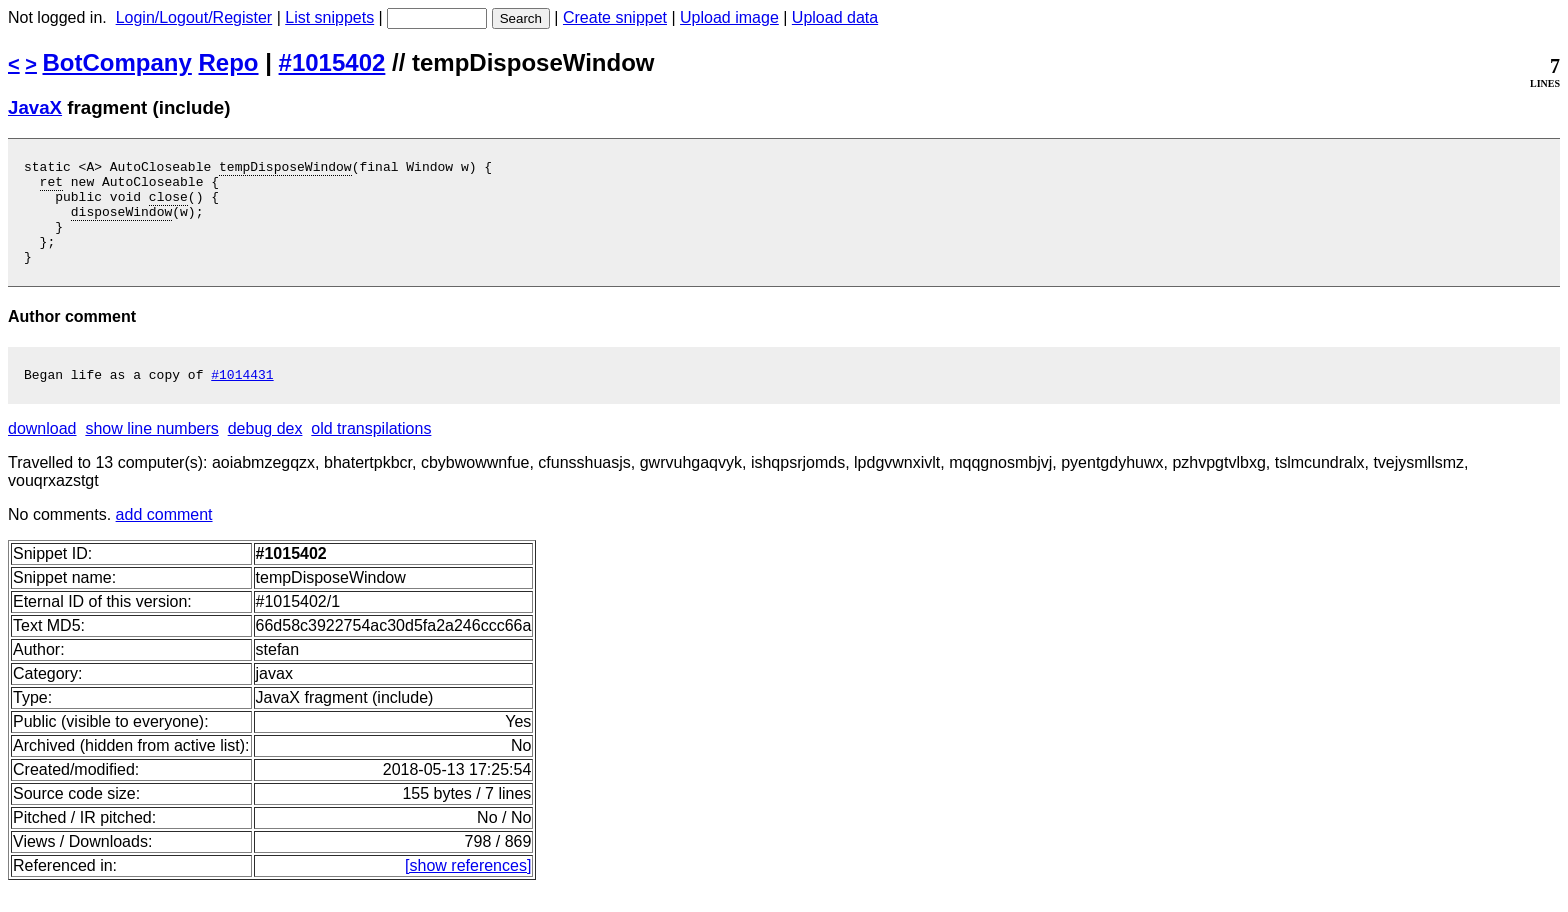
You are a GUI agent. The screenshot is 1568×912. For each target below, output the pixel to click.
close (168, 205)
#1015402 (332, 62)
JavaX (35, 107)
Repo (229, 62)
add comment (164, 538)
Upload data (835, 17)
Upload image (729, 17)
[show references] (468, 889)
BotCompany (117, 62)
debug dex (265, 452)
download (42, 452)
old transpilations (371, 452)
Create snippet (615, 17)
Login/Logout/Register (194, 17)
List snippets (329, 17)
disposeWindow (121, 223)
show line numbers (151, 452)
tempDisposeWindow (285, 169)
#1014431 (242, 398)
